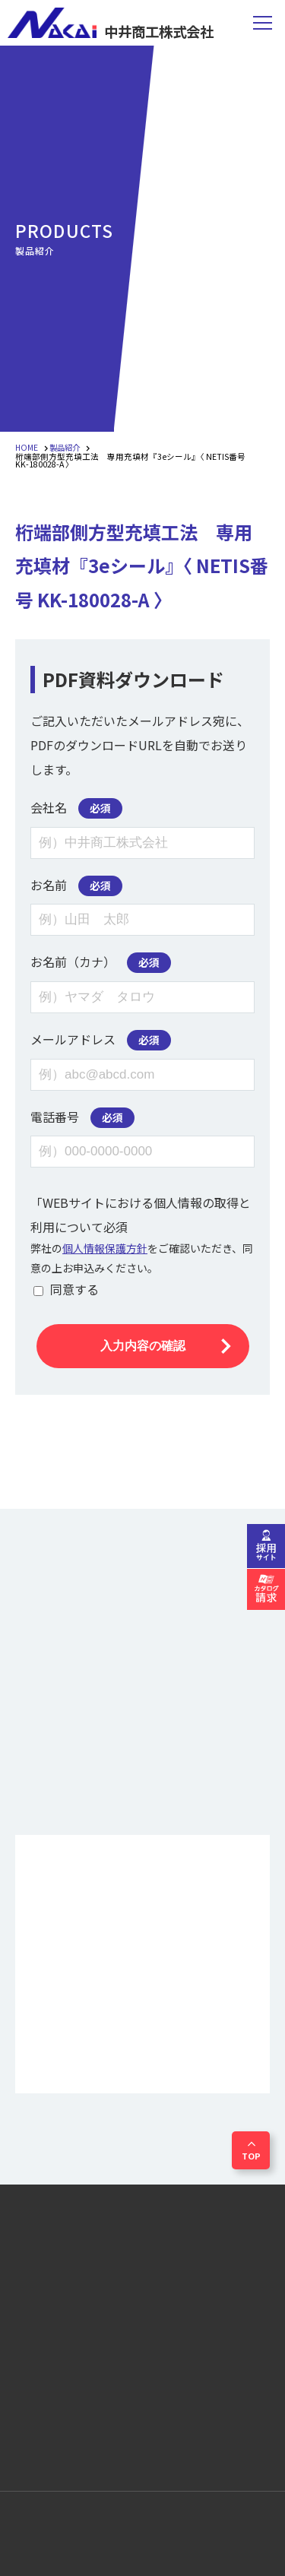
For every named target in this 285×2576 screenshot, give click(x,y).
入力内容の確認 (142, 1345)
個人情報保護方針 (104, 1248)
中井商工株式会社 (114, 23)
